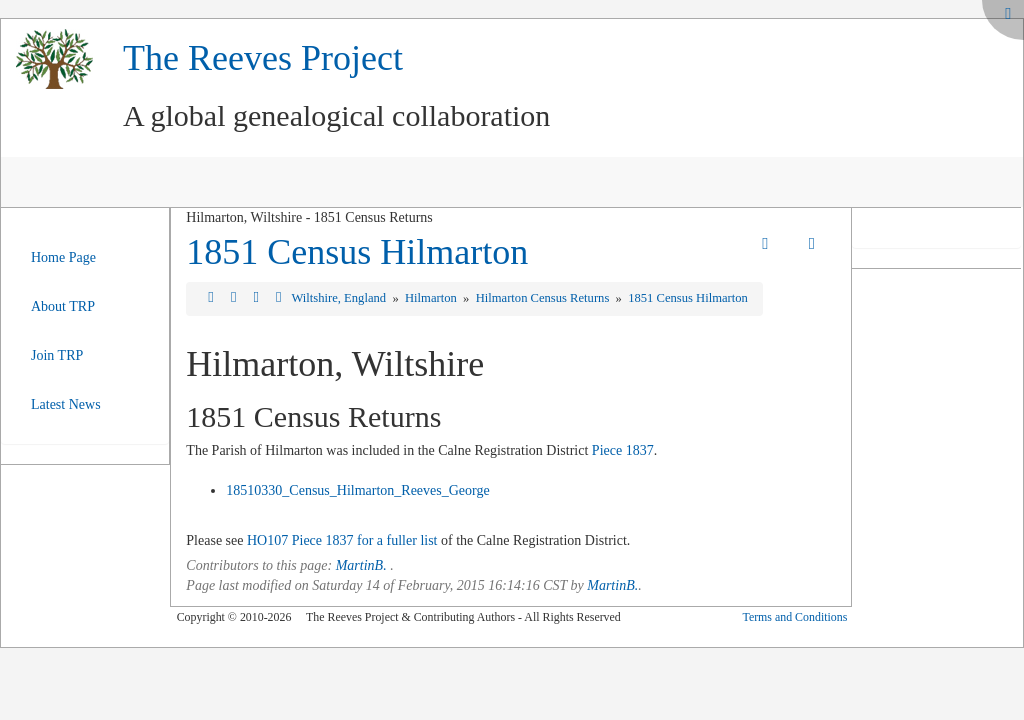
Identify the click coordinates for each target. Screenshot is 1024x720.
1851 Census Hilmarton (357, 252)
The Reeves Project (263, 58)
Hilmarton (432, 298)
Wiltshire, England (340, 298)
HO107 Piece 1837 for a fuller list (342, 540)
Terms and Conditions (794, 617)
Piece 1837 (623, 450)
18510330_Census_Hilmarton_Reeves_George (357, 490)
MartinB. (361, 565)
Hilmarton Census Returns (544, 298)
